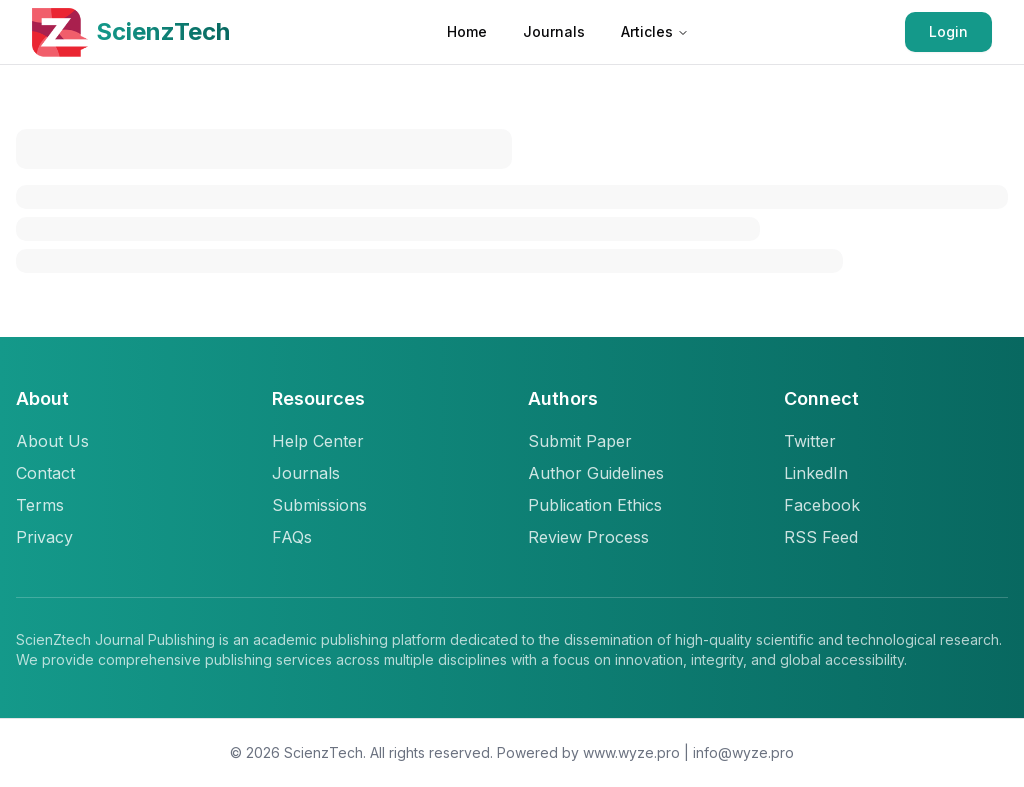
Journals (554, 31)
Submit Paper (580, 441)
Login (948, 31)
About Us (52, 441)
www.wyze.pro (631, 752)
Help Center (318, 441)
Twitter (810, 441)
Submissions (319, 505)
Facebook (822, 505)
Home (467, 31)
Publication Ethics (595, 505)
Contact (45, 473)
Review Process (588, 537)
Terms (40, 505)
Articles (655, 31)
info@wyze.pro (743, 752)
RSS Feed (821, 537)
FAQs (292, 537)
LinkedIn (816, 473)
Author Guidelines (596, 473)
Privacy (44, 537)
